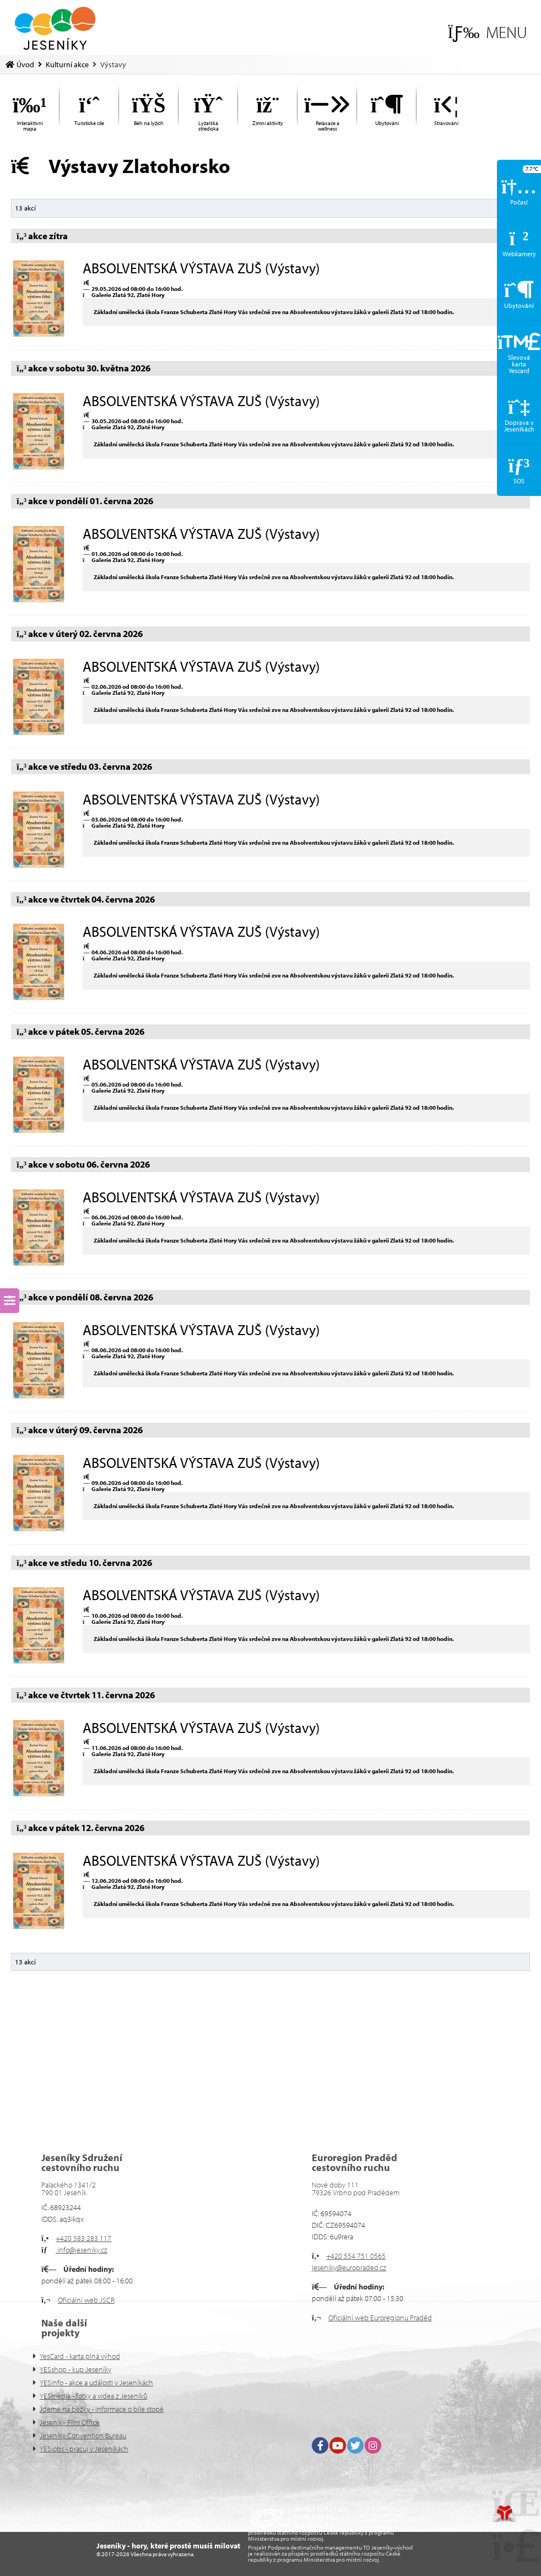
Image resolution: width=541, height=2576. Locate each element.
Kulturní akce (67, 64)
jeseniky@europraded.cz (349, 2267)
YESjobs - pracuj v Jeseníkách (84, 2449)
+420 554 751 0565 (356, 2256)
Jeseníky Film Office (70, 2422)
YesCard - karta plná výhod (80, 2356)
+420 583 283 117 (83, 2238)
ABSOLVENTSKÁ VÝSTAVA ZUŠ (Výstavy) (201, 268)
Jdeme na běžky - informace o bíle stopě (102, 2409)
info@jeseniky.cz (81, 2250)
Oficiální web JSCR (86, 2300)
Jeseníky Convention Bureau (83, 2435)
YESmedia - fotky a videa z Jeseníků (93, 2396)
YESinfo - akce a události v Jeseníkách (96, 2383)
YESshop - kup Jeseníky (75, 2369)
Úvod (55, 28)
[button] (487, 32)
